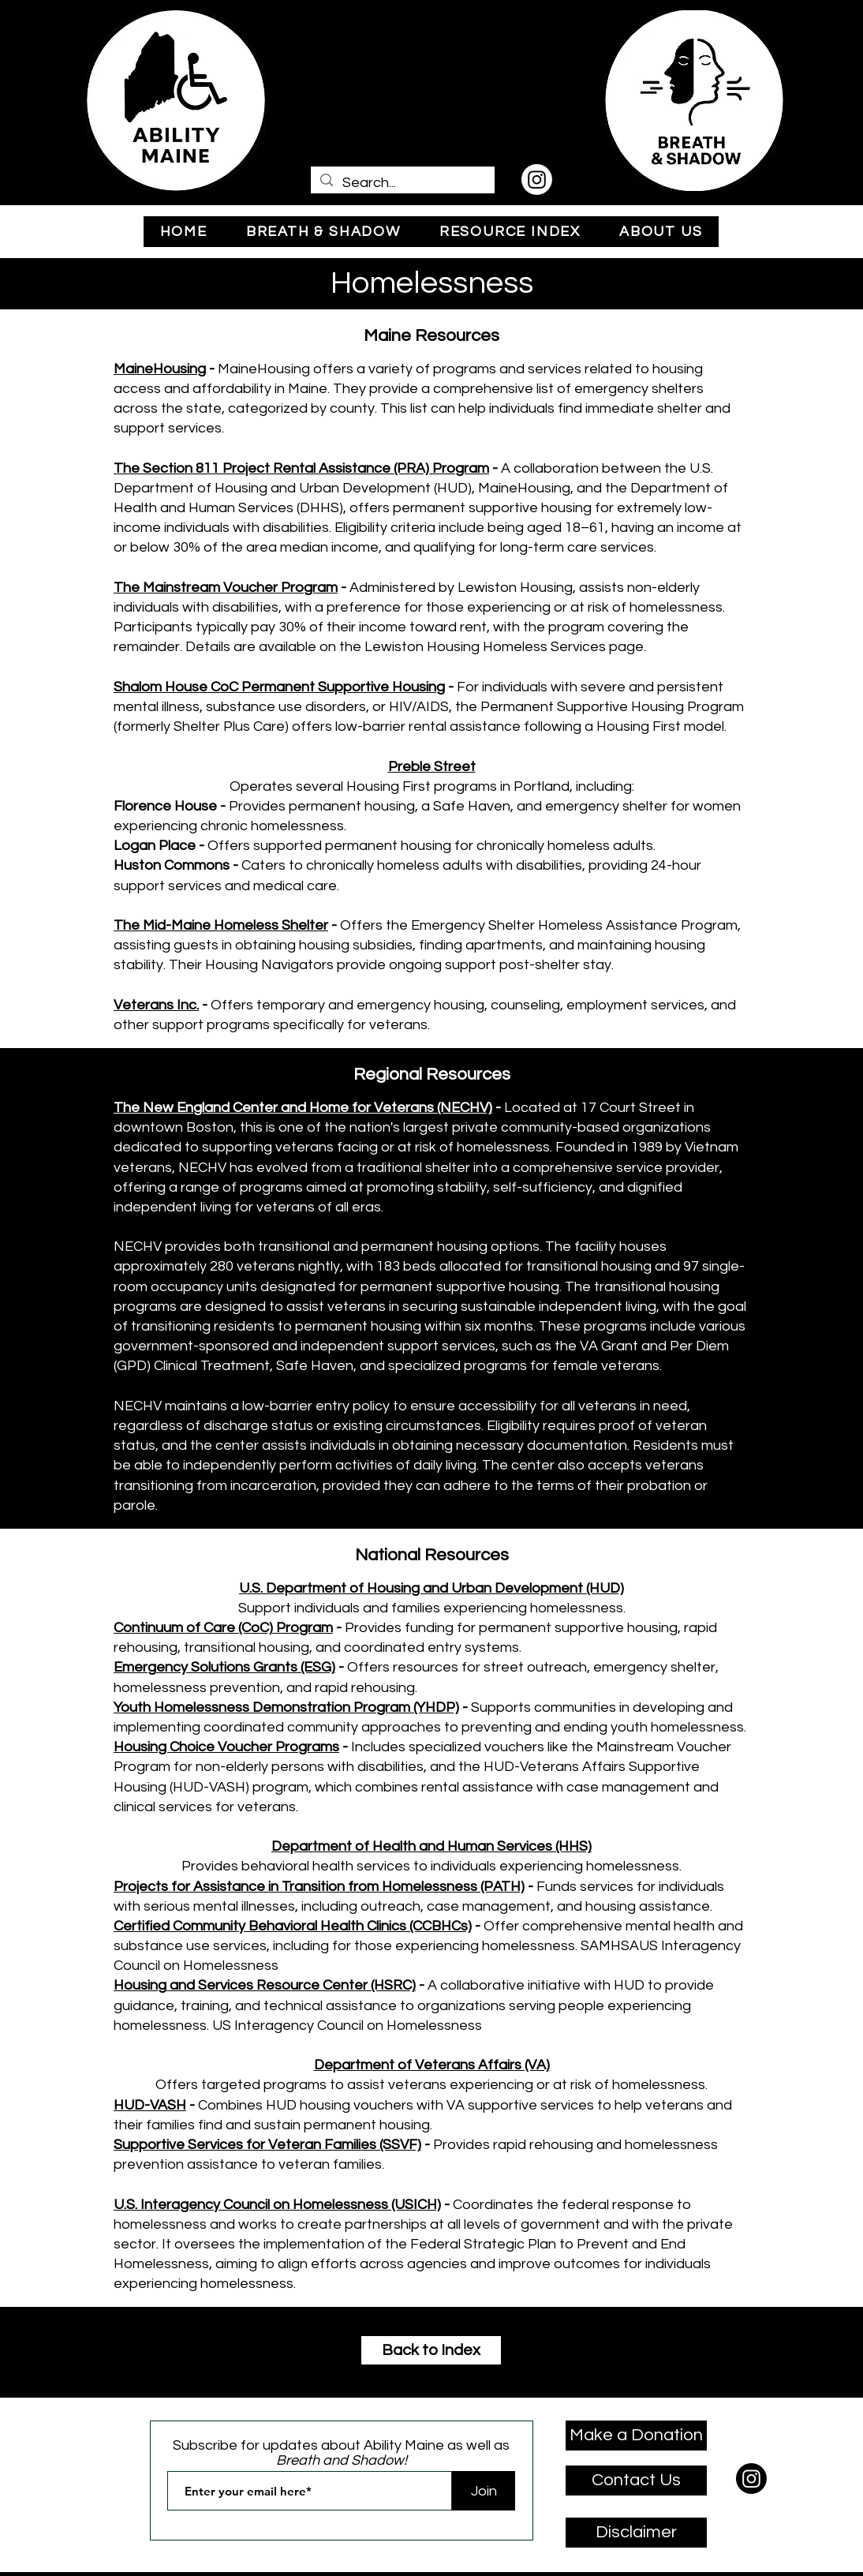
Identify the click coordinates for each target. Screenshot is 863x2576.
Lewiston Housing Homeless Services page (504, 646)
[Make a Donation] (636, 2436)
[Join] (483, 2490)
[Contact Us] (636, 2481)
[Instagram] (536, 179)
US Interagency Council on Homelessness (347, 2025)
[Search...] (401, 183)
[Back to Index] (431, 2350)
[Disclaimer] (636, 2533)
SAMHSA (610, 1945)
